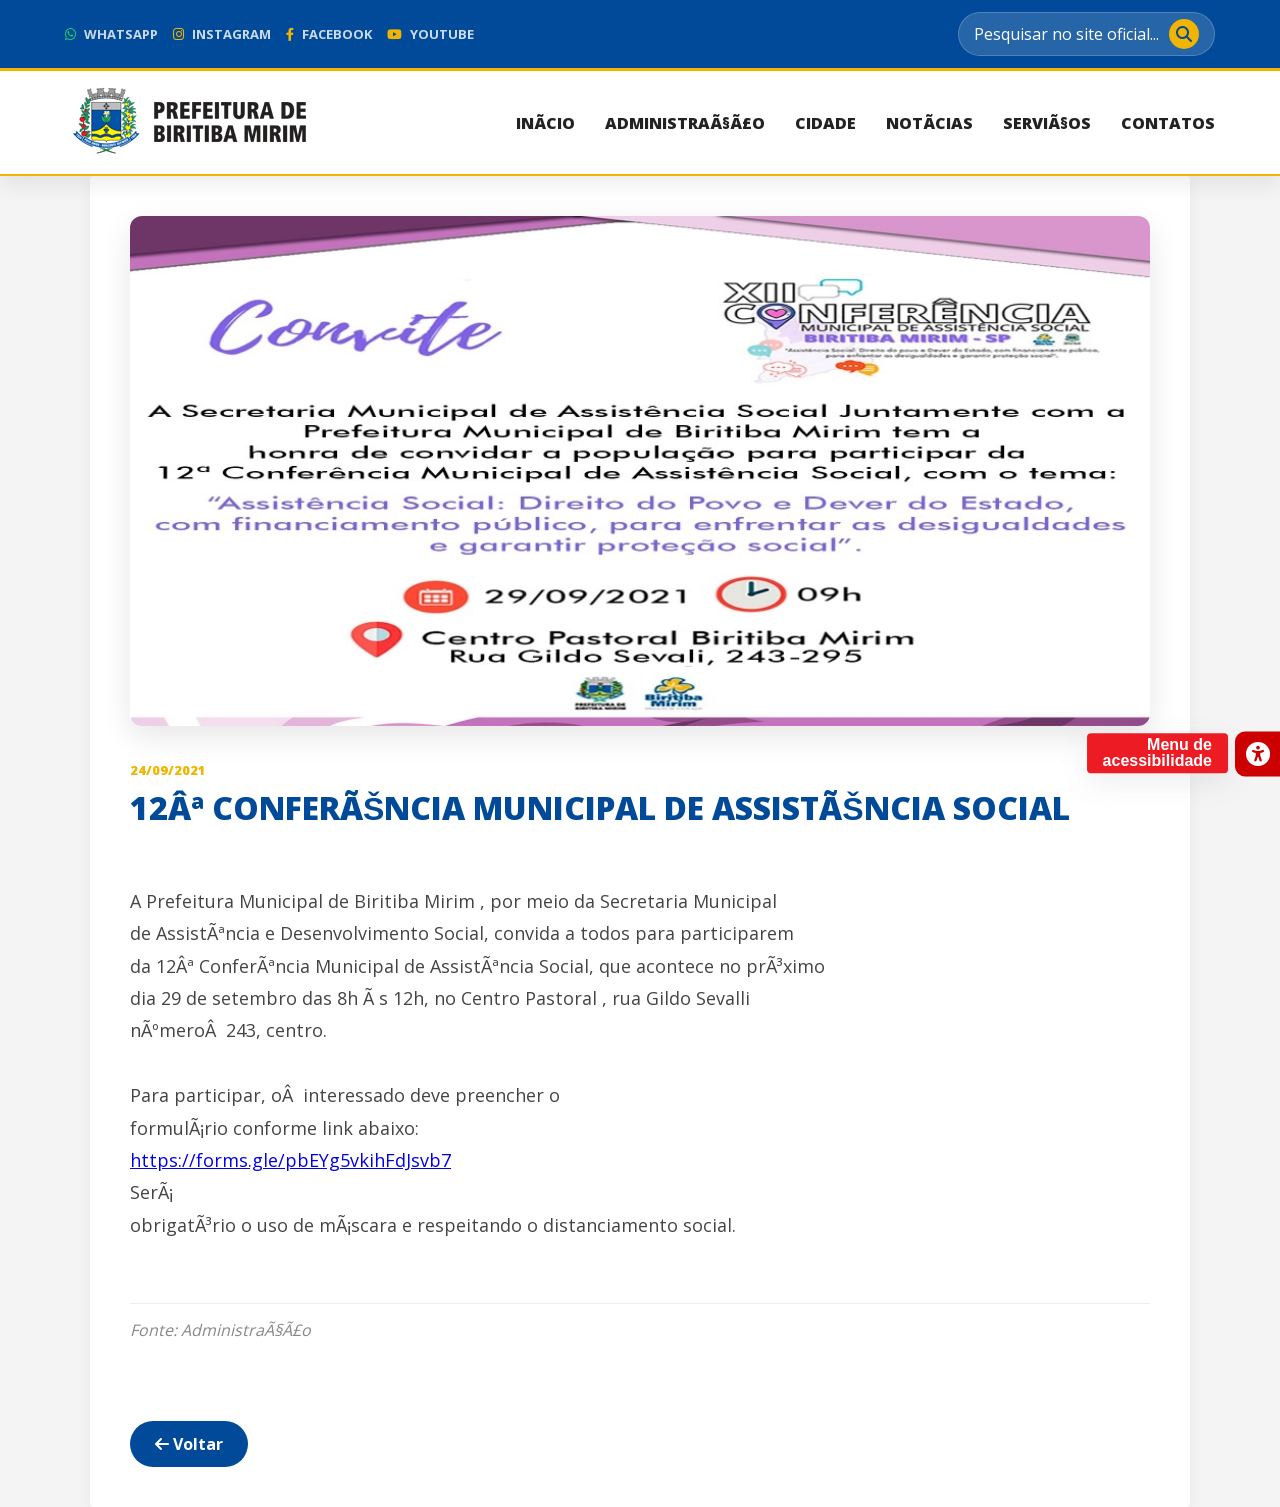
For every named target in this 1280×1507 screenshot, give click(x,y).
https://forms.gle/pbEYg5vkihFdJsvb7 (290, 1160)
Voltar (189, 1444)
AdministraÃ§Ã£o (685, 123)
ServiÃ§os (1047, 123)
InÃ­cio (545, 123)
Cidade (825, 123)
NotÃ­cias (929, 123)
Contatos (1168, 123)
